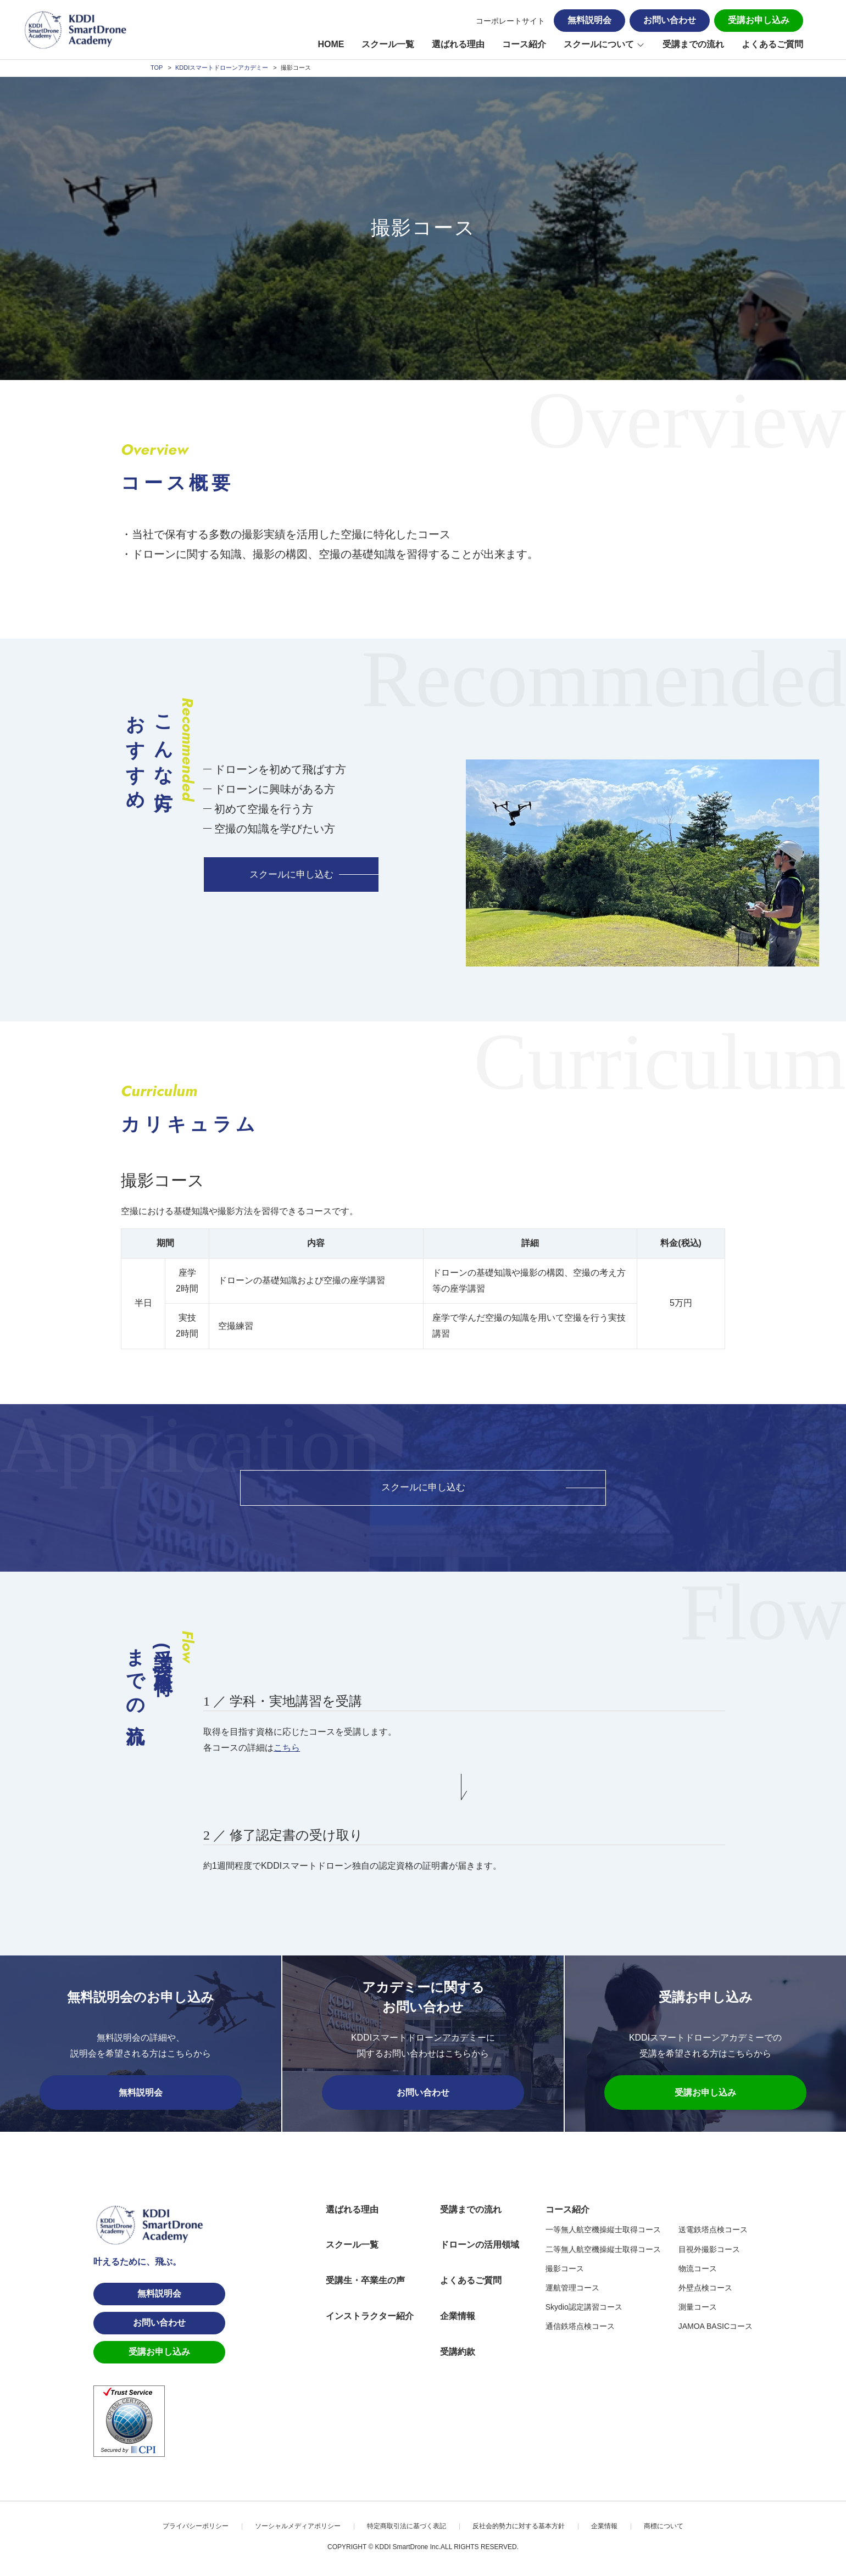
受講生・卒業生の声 (365, 2281)
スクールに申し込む (291, 875)
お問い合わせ (669, 20)
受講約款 (457, 2352)
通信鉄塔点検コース (580, 2327)
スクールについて (599, 44)
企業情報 (457, 2317)
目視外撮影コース (709, 2250)
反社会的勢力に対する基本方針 (518, 2527)
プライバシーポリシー (196, 2527)
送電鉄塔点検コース (713, 2230)
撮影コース (565, 2269)
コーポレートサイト (510, 20)
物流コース (697, 2269)
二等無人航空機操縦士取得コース (603, 2250)
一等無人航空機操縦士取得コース (603, 2230)
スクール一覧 (387, 44)
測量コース (697, 2308)
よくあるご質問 (772, 44)
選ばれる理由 (458, 44)
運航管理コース (572, 2288)
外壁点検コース (705, 2288)
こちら (287, 1748)
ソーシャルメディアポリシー (298, 2527)
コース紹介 (524, 44)
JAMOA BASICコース (715, 2327)
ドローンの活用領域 (479, 2245)
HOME (331, 44)
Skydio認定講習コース (584, 2308)
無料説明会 (589, 20)
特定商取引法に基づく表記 (406, 2527)
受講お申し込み (758, 20)
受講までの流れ (693, 44)
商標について (663, 2527)
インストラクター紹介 (370, 2317)
